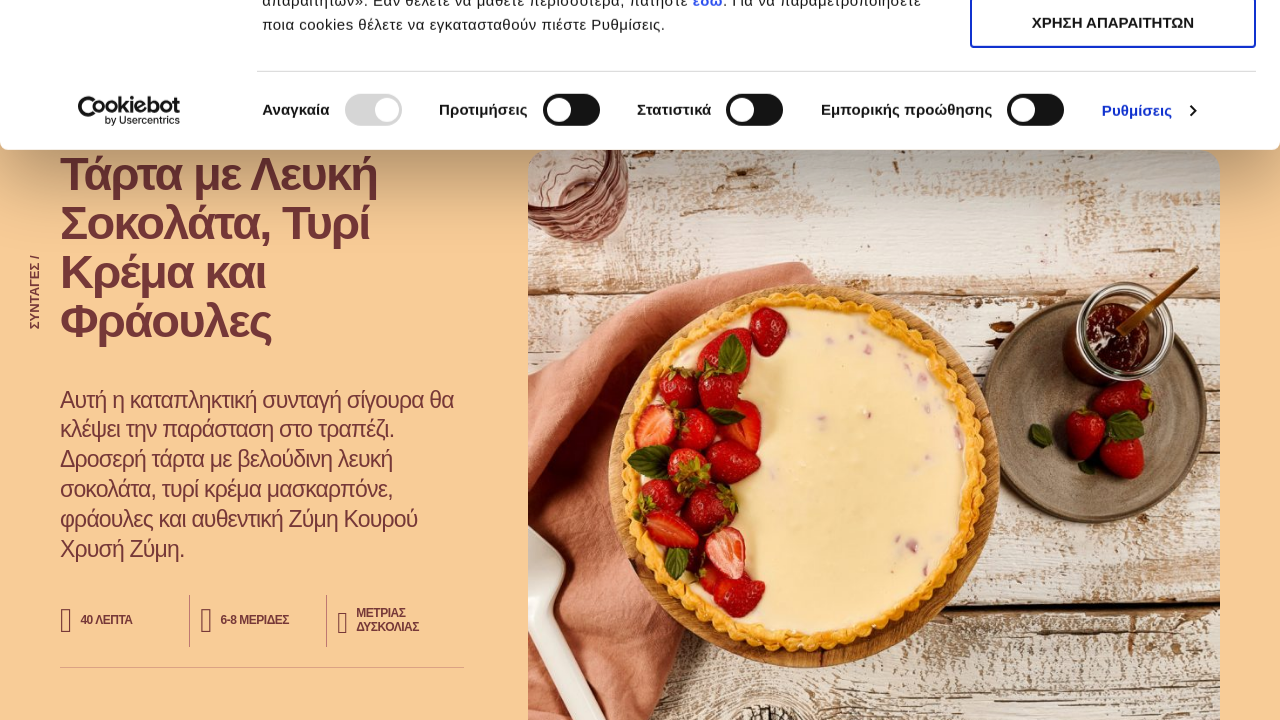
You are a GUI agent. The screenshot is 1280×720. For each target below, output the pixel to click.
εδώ (708, 144)
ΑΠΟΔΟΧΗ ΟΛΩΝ (1113, 49)
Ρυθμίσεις (1137, 254)
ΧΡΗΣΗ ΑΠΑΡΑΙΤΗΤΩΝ (1113, 108)
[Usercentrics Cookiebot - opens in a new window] (129, 255)
